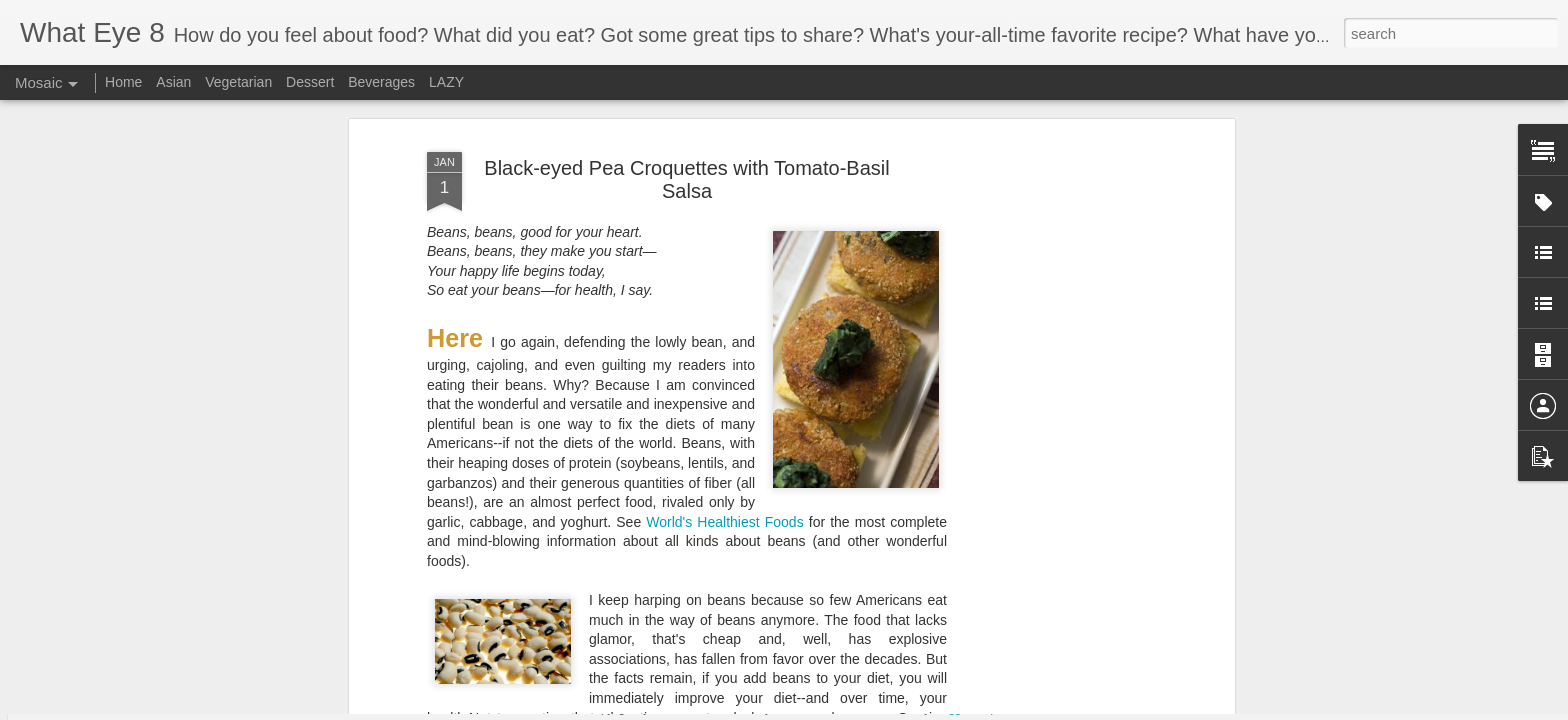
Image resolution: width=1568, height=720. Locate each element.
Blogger (951, 709)
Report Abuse (1009, 709)
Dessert (310, 82)
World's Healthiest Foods (724, 275)
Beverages (381, 82)
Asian (173, 82)
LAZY (446, 82)
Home (123, 82)
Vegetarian (238, 82)
